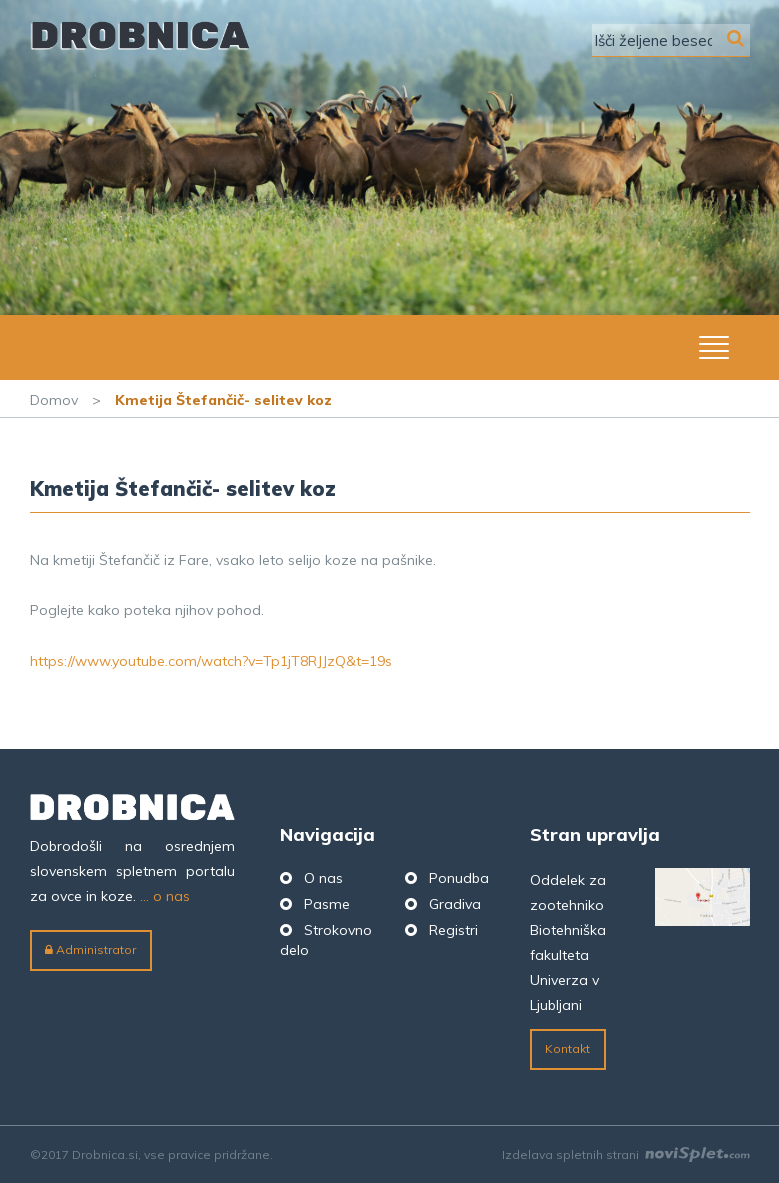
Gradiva (455, 904)
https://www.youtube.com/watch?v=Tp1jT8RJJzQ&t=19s (211, 661)
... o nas (165, 896)
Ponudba (459, 878)
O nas (323, 878)
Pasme (327, 904)
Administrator (90, 949)
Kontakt (567, 1048)
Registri (453, 930)
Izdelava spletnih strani (626, 1154)
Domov (54, 400)
